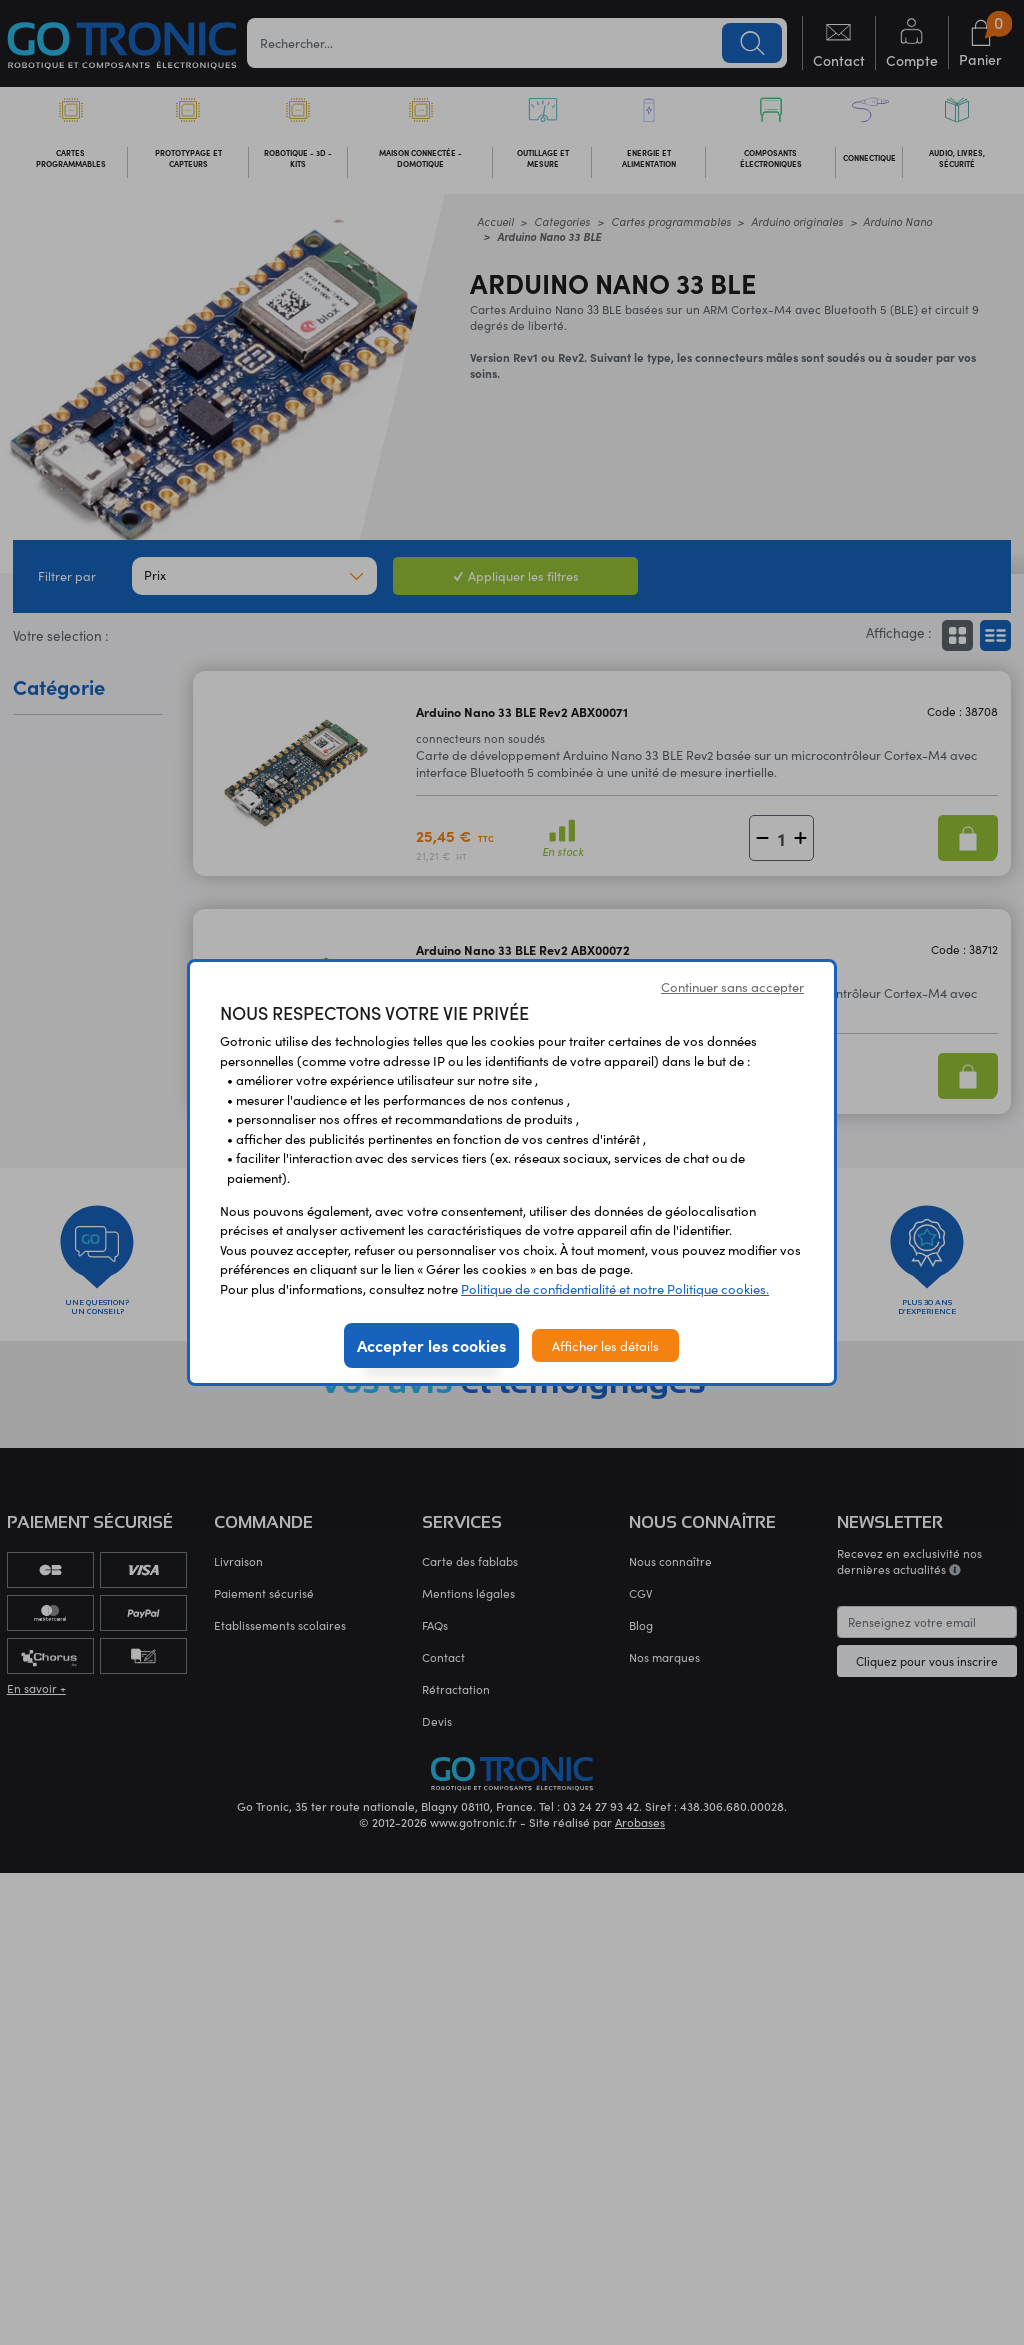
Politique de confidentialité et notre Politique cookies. (615, 1288)
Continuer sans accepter (732, 986)
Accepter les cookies (431, 1345)
